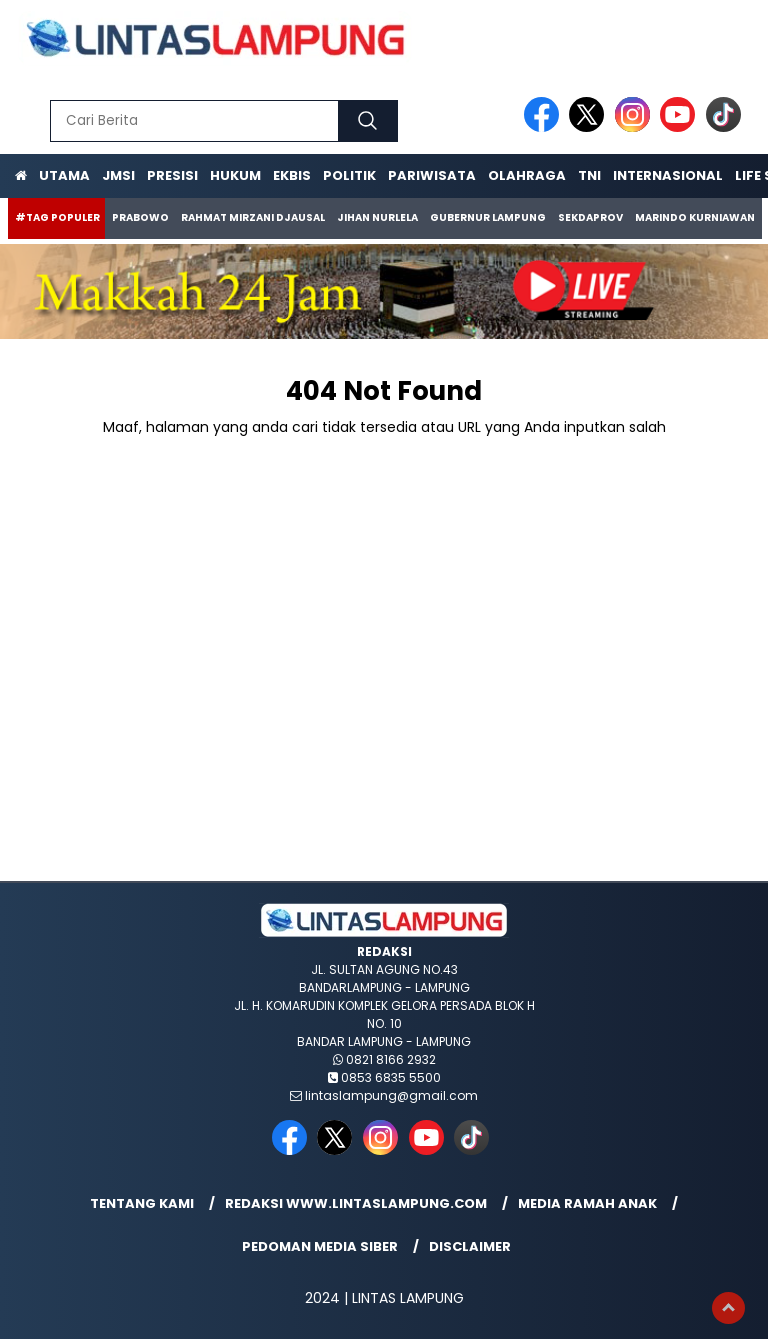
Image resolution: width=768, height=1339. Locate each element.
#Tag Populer (57, 217)
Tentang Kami (142, 1203)
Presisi (172, 175)
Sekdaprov (590, 217)
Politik (349, 175)
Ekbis (292, 175)
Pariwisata (432, 175)
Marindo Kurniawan (695, 217)
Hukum (235, 175)
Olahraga (527, 175)
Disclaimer (470, 1246)
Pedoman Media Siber (320, 1246)
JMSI (118, 175)
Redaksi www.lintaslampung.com (356, 1203)
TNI (589, 175)
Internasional (668, 175)
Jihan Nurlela (377, 217)
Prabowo (140, 217)
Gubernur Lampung (488, 217)
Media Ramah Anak (587, 1203)
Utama (64, 175)
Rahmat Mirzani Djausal (253, 217)
